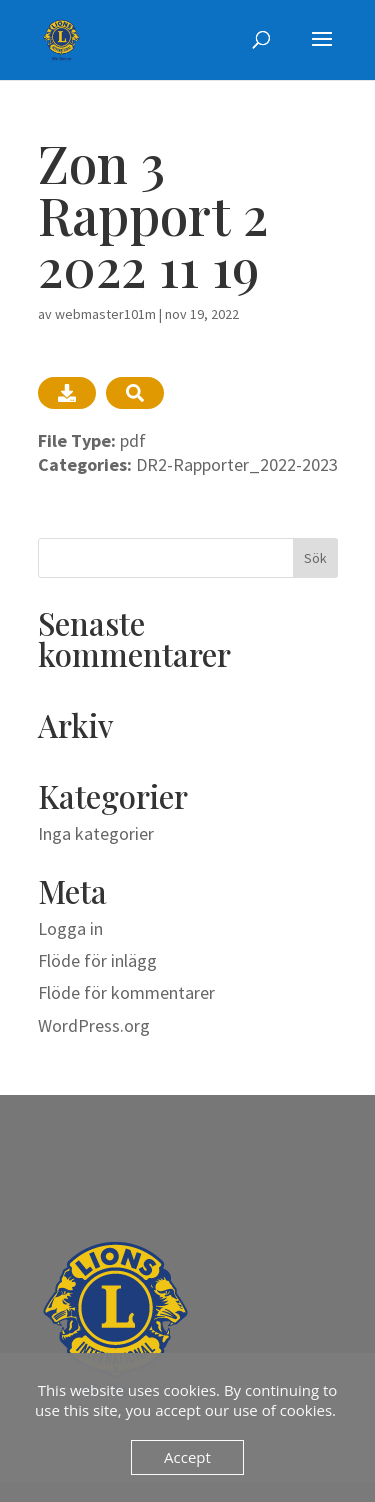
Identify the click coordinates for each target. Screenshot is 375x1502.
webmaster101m (105, 314)
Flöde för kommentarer (126, 992)
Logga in (70, 928)
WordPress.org (94, 1025)
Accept (187, 1457)
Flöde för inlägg (97, 960)
